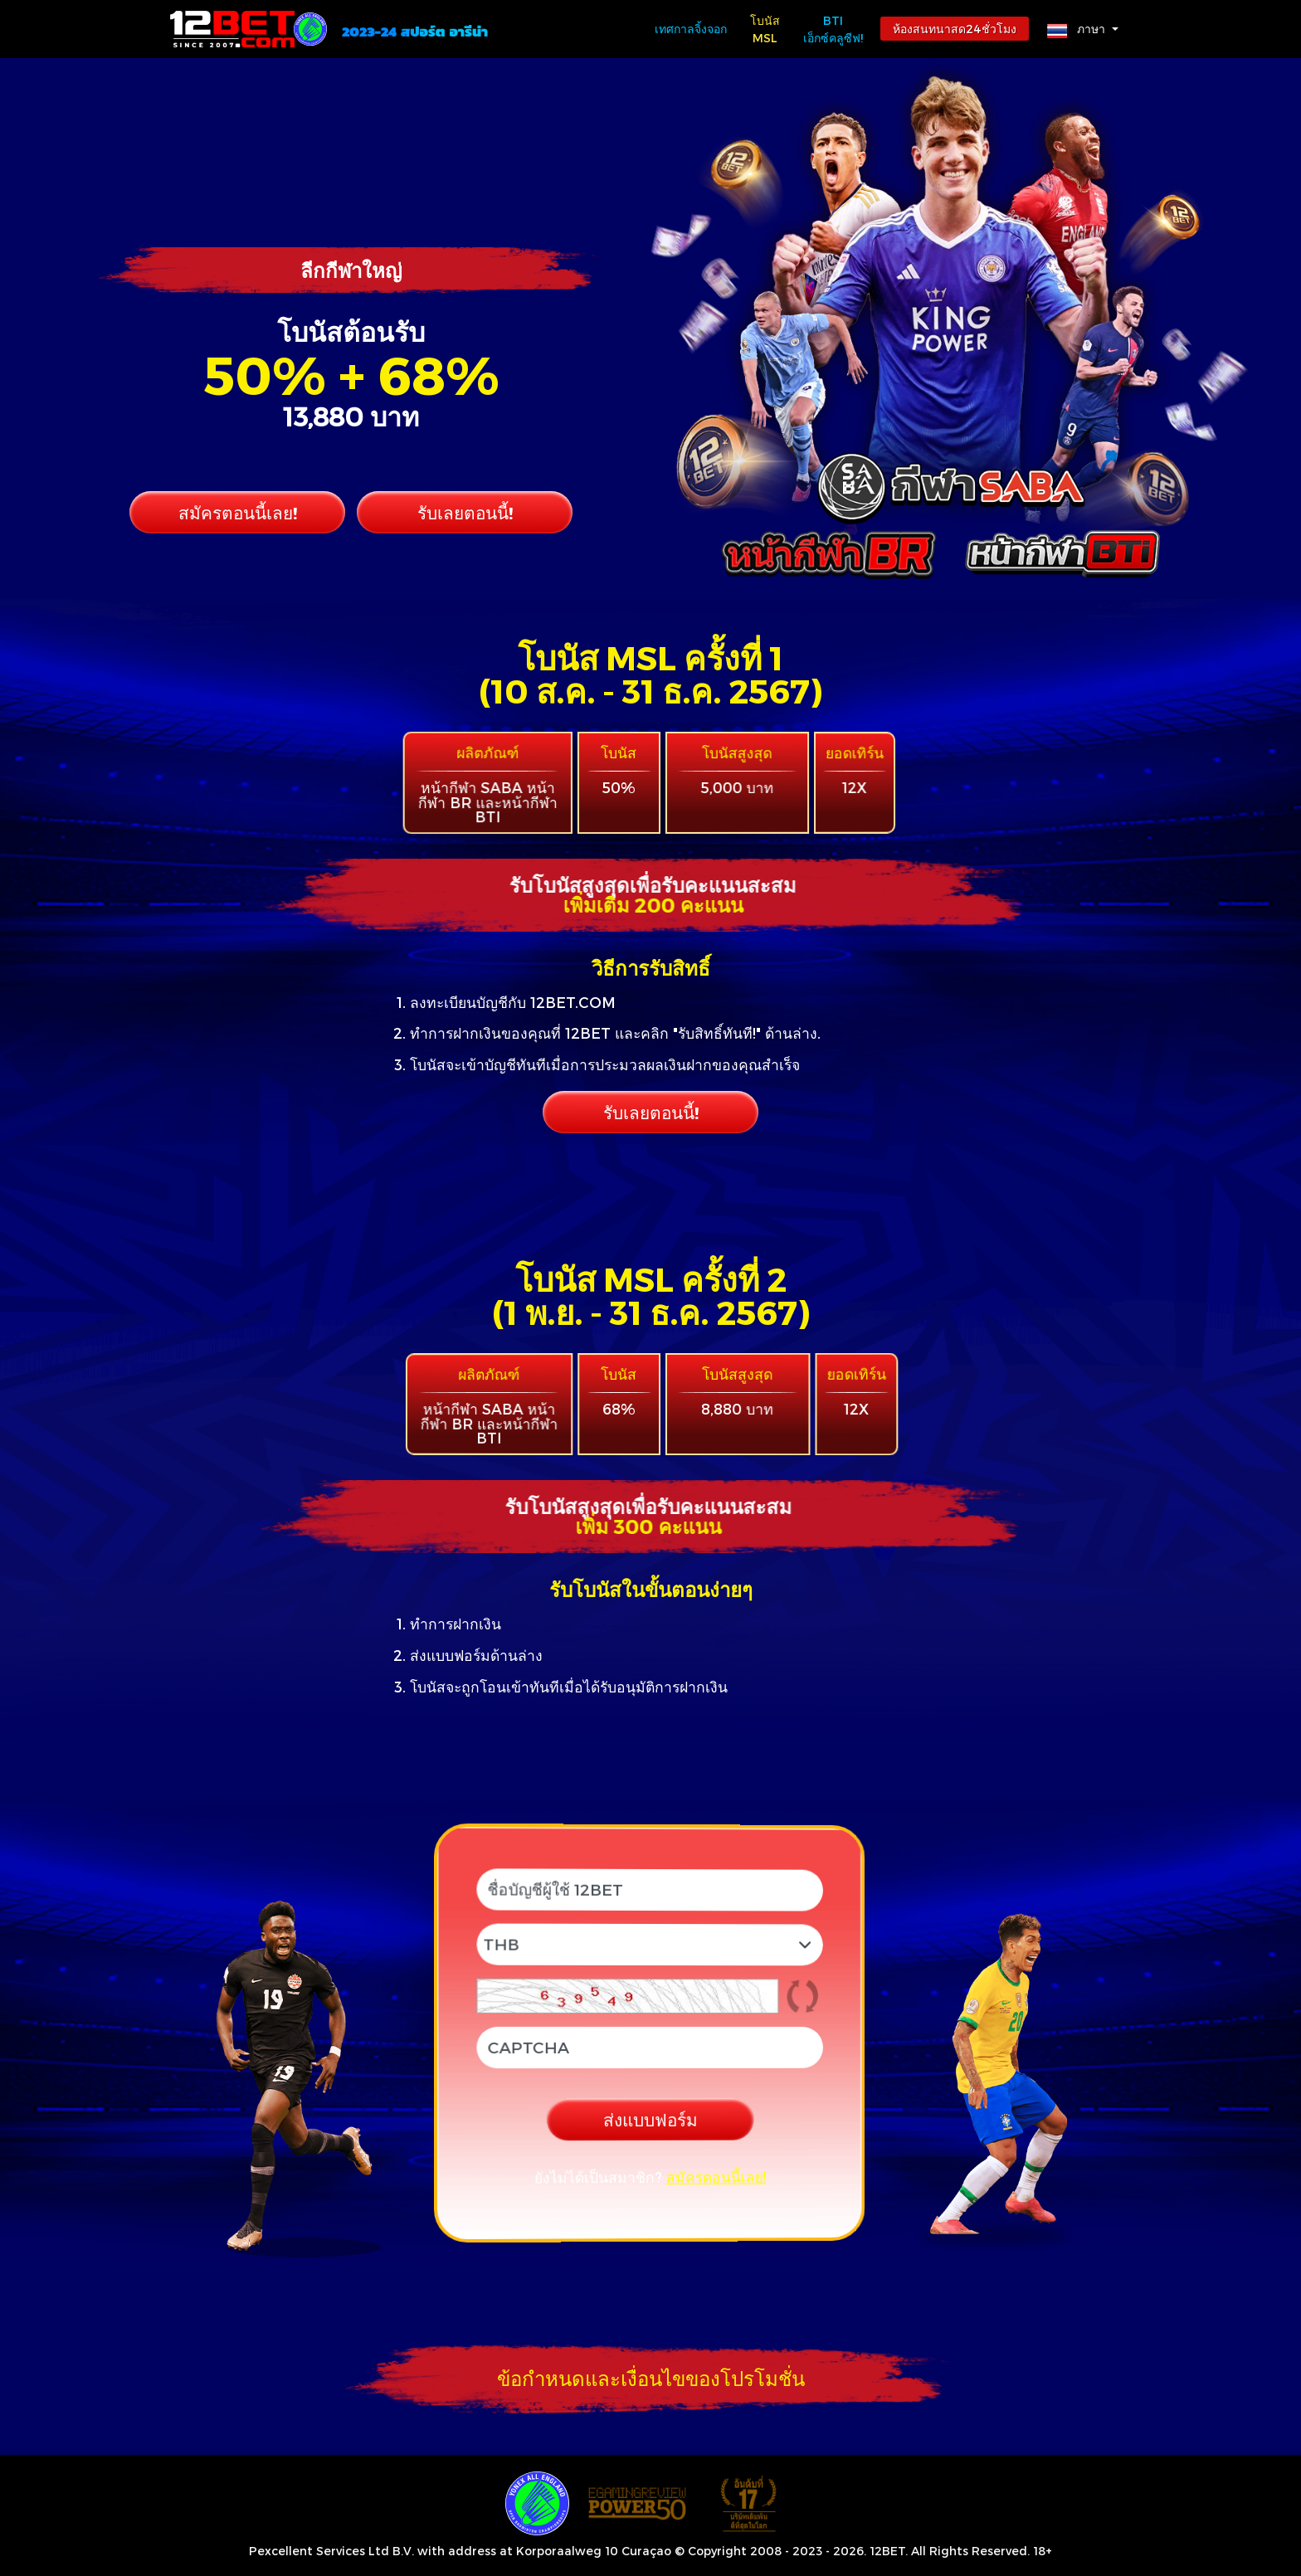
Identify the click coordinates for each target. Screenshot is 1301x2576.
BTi (833, 29)
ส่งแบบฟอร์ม (650, 2119)
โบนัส (765, 29)
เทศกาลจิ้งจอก (691, 29)
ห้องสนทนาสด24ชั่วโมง (954, 29)
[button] (1082, 28)
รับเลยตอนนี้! (465, 512)
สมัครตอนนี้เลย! (237, 512)
